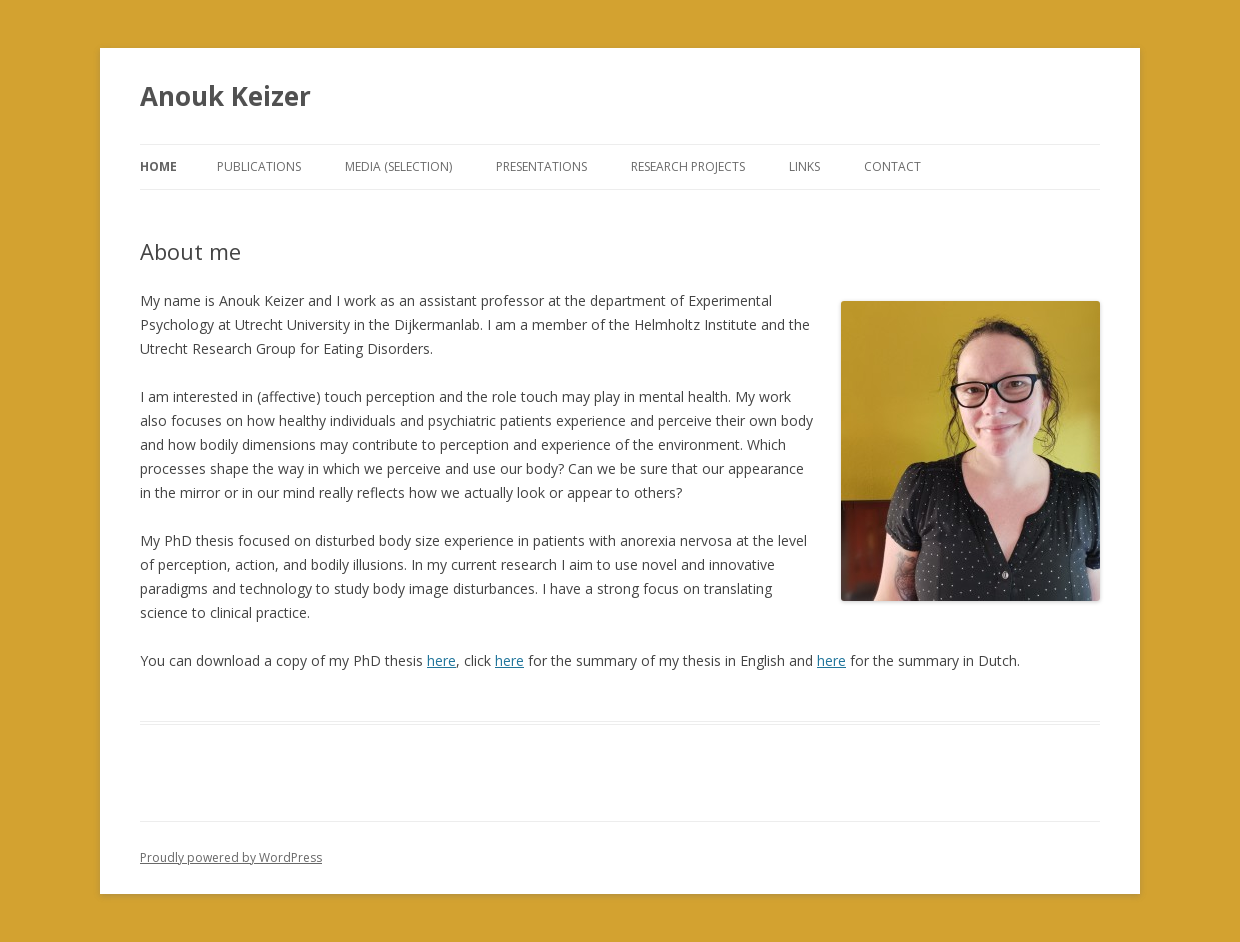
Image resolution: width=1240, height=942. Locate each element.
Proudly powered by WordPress (231, 857)
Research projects (688, 166)
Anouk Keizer (225, 96)
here (441, 660)
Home (158, 166)
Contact (892, 166)
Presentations (541, 166)
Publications (259, 166)
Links (804, 166)
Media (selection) (398, 166)
